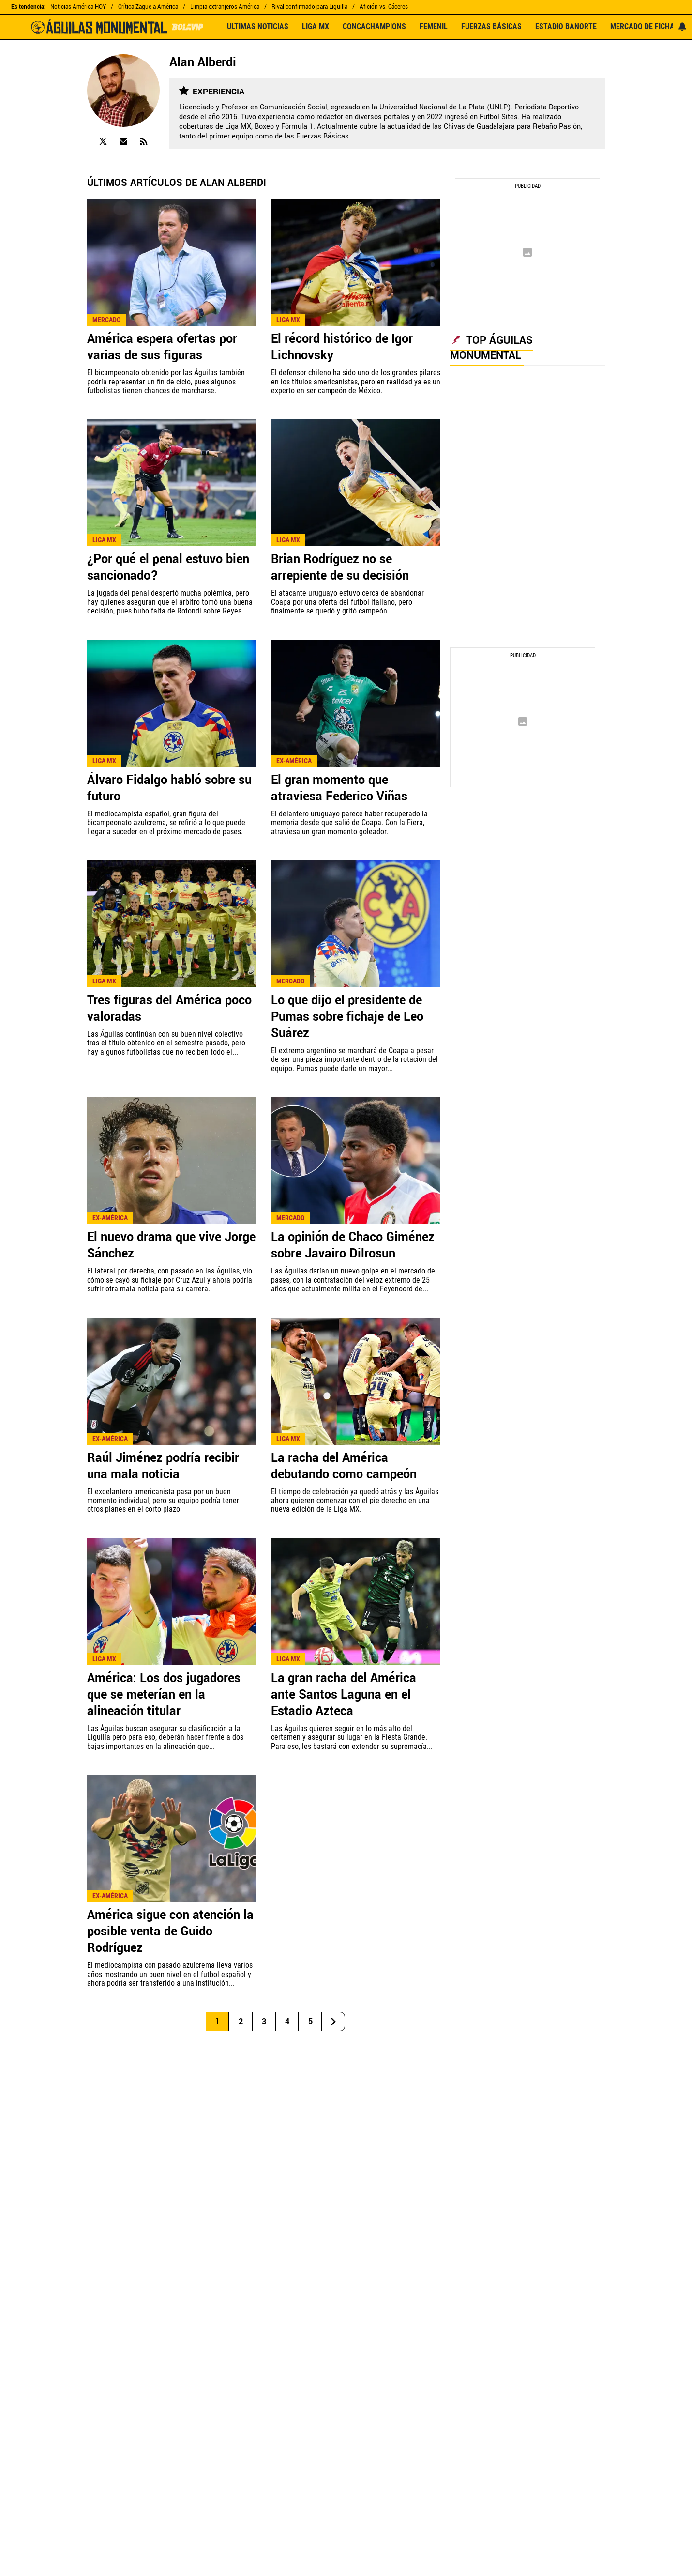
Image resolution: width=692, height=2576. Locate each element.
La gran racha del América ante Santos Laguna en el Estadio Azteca (343, 1695)
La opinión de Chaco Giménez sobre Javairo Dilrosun (353, 1245)
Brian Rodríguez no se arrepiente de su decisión (340, 567)
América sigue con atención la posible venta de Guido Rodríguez (170, 1931)
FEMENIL (434, 26)
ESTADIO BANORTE (566, 26)
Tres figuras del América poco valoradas (169, 1009)
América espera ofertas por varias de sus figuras (162, 347)
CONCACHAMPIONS (374, 26)
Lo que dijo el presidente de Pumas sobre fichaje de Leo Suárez (347, 1017)
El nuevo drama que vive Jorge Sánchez (171, 1245)
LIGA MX (315, 26)
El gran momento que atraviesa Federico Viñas (339, 788)
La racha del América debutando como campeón (344, 1466)
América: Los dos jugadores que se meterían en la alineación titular (164, 1695)
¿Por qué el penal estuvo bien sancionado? (168, 567)
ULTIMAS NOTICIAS (257, 26)
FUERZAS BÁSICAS (491, 26)
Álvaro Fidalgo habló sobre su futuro (169, 788)
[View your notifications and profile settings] (682, 26)
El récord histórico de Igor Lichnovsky (342, 347)
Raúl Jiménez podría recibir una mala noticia (163, 1466)
